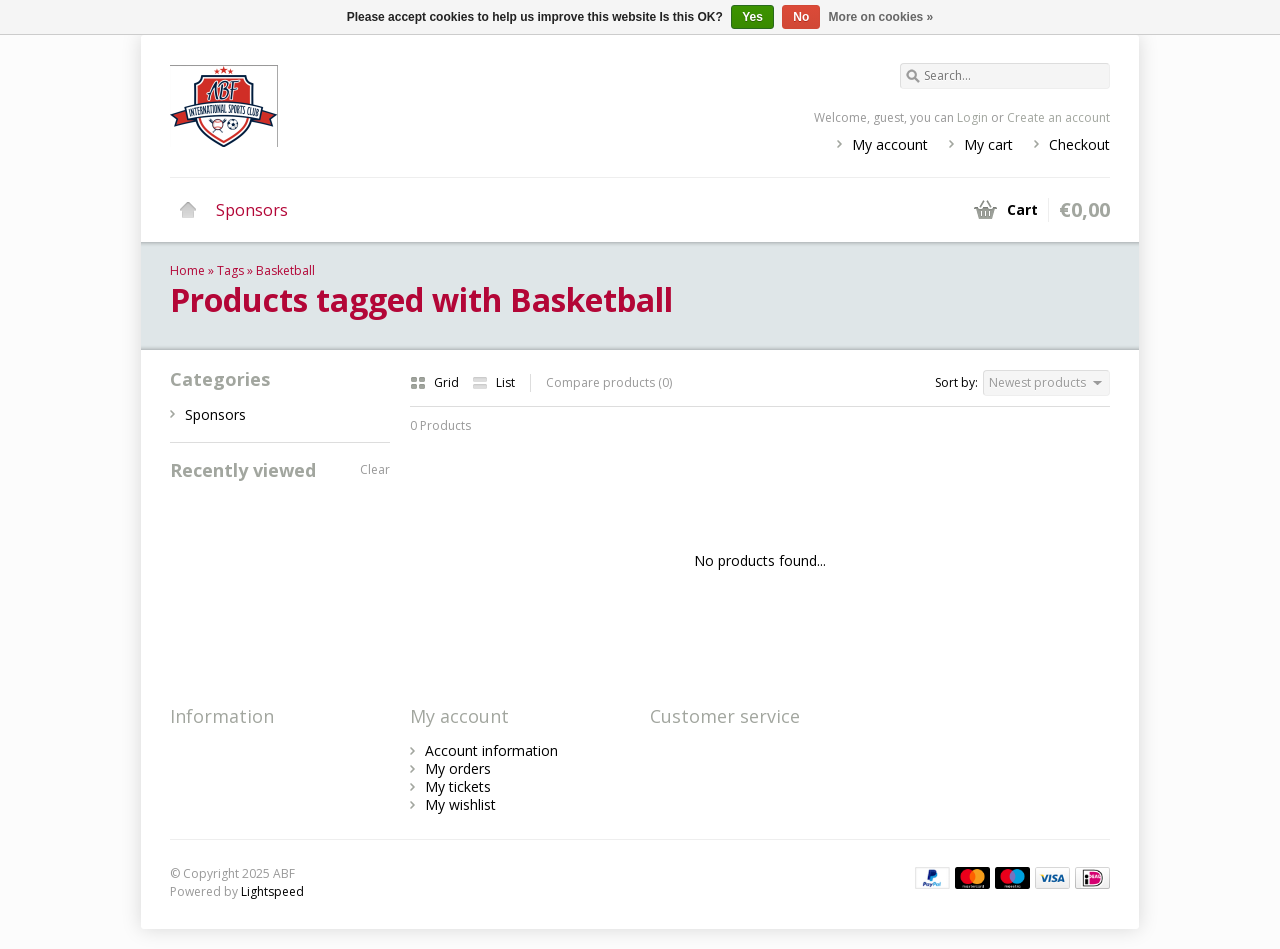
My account (890, 144)
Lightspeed (272, 891)
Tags (230, 270)
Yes (752, 17)
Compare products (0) (609, 382)
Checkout (1079, 144)
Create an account (1058, 117)
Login (972, 117)
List (493, 382)
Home (188, 210)
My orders (458, 768)
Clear (375, 469)
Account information (491, 750)
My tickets (458, 786)
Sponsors (252, 210)
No (801, 17)
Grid (436, 382)
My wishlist (460, 804)
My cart (988, 144)
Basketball (285, 270)
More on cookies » (881, 17)
